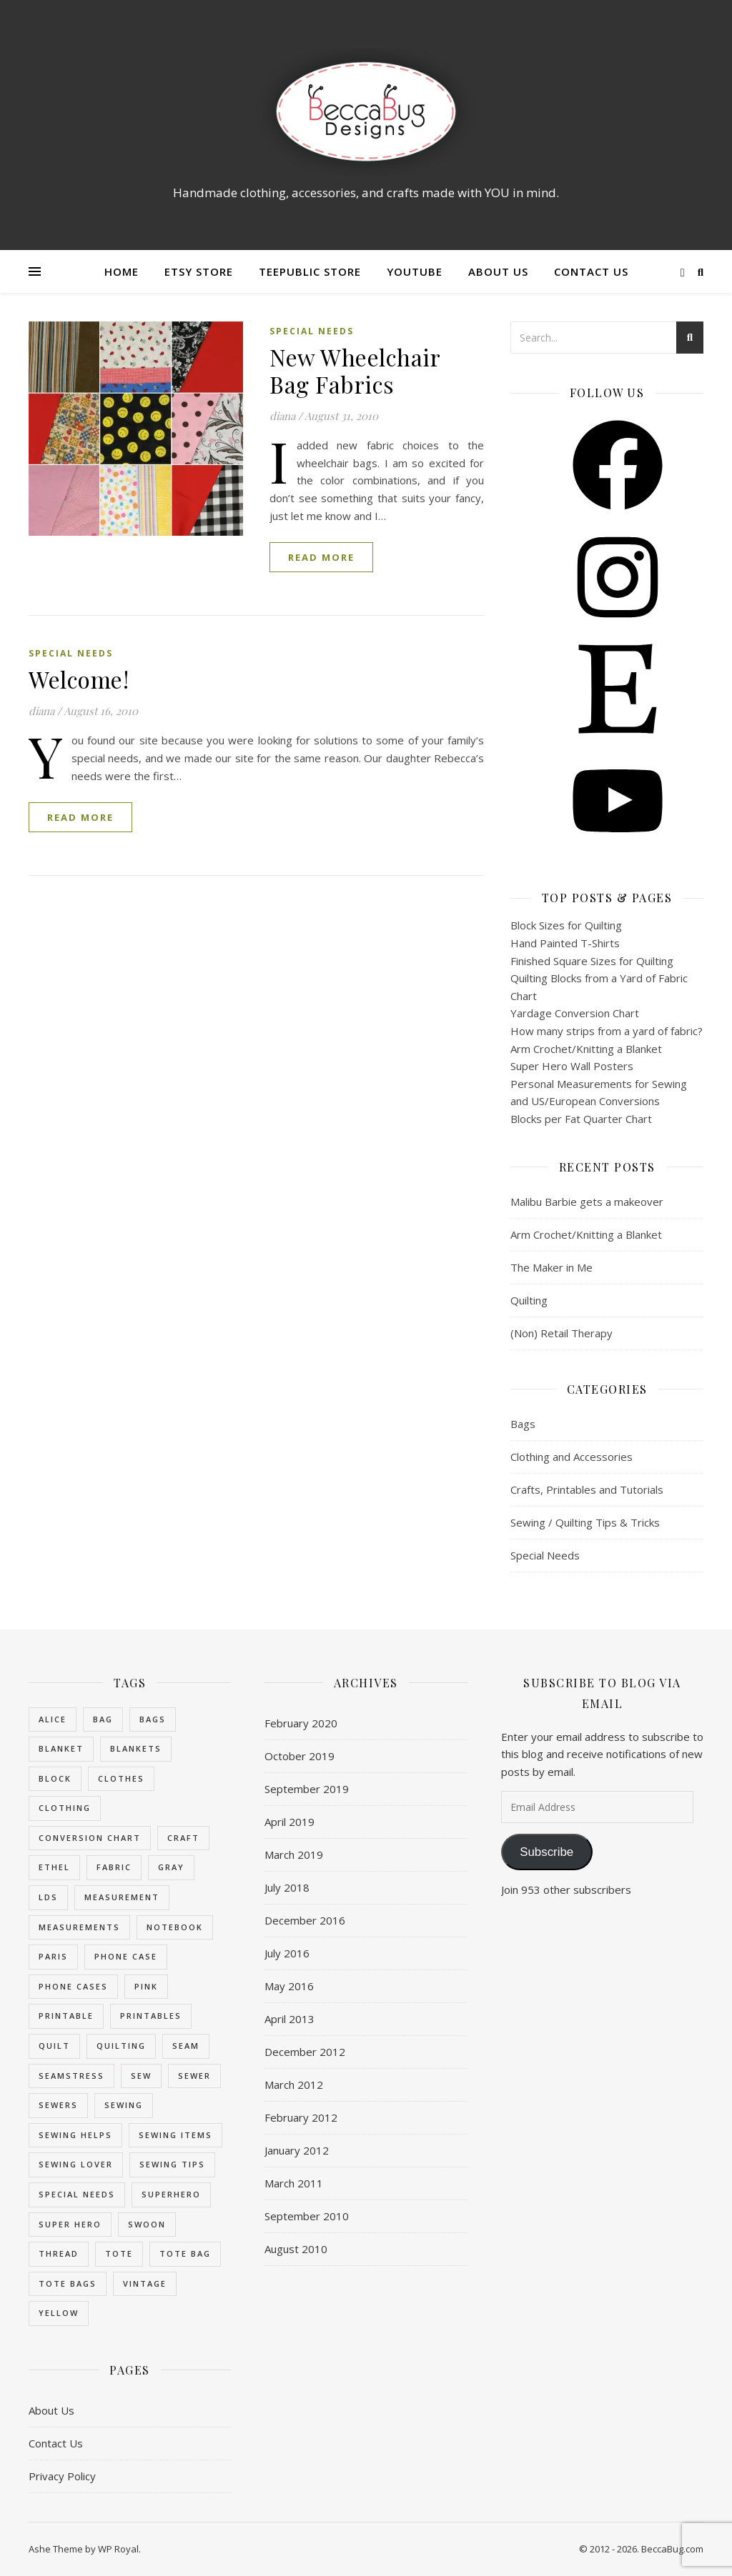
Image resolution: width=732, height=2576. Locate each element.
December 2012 (304, 2052)
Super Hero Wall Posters (571, 1066)
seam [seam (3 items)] (185, 2045)
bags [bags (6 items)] (152, 1719)
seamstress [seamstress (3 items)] (71, 2075)
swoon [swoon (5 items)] (147, 2224)
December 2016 (304, 1920)
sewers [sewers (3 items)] (58, 2105)
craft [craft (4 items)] (183, 1837)
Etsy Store (198, 271)
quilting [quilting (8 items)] (121, 2045)
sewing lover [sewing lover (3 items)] (76, 2164)
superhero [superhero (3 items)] (171, 2194)
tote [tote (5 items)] (119, 2253)
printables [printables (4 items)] (151, 2015)
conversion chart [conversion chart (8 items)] (90, 1837)
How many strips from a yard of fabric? (606, 1031)
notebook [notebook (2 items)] (175, 1927)
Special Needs (311, 331)
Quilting (529, 1300)
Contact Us (591, 271)
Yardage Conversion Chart (574, 1013)
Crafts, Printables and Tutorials (586, 1489)
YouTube (414, 271)
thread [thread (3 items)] (59, 2253)
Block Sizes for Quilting (566, 925)
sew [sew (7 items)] (141, 2075)
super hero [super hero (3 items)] (70, 2224)
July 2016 (287, 1953)
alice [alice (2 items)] (52, 1719)
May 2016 (289, 1986)
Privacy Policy (62, 2476)
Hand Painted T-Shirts (565, 943)
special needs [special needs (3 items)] (77, 2194)
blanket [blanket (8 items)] (61, 1748)
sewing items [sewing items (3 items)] (175, 2135)
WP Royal (118, 2548)
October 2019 (299, 1756)
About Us (498, 271)
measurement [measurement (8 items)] (121, 1897)
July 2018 (287, 1887)
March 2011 (293, 2183)
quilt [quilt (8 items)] (54, 2045)
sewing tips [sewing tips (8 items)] (172, 2164)
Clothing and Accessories (571, 1456)
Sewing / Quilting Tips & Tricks (585, 1522)
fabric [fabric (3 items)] (114, 1867)
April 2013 (289, 2019)
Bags (522, 1424)
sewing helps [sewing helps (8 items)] (75, 2135)
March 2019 (293, 1854)
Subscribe (546, 1852)
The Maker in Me (551, 1267)
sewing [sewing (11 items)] (123, 2105)
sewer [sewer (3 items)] (194, 2075)
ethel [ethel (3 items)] (54, 1867)
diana (282, 416)
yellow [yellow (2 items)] (59, 2312)
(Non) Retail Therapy (561, 1333)
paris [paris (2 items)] (53, 1956)
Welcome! (79, 679)
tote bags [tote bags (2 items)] (68, 2283)
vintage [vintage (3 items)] (145, 2283)
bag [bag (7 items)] (103, 1719)
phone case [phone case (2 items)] (125, 1956)
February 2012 (300, 2117)
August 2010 (295, 2249)
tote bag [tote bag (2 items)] (185, 2253)
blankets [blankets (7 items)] (136, 1748)
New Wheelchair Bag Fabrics (354, 370)
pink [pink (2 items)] (146, 1986)
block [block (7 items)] (55, 1778)
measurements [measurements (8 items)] (79, 1927)
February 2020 (300, 1723)
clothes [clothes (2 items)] (121, 1778)
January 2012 (296, 2150)
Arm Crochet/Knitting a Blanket (586, 1049)
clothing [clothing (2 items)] (65, 1807)
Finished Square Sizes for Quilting (591, 961)
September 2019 (306, 1789)
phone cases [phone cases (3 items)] (73, 1986)
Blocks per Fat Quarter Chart (581, 1119)
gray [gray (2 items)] (171, 1867)
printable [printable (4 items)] (66, 2015)
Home (121, 271)
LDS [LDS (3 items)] (48, 1897)
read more (321, 557)
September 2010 (306, 2216)
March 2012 (293, 2084)
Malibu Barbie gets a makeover (586, 1201)
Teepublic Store (310, 271)
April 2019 (289, 1821)
